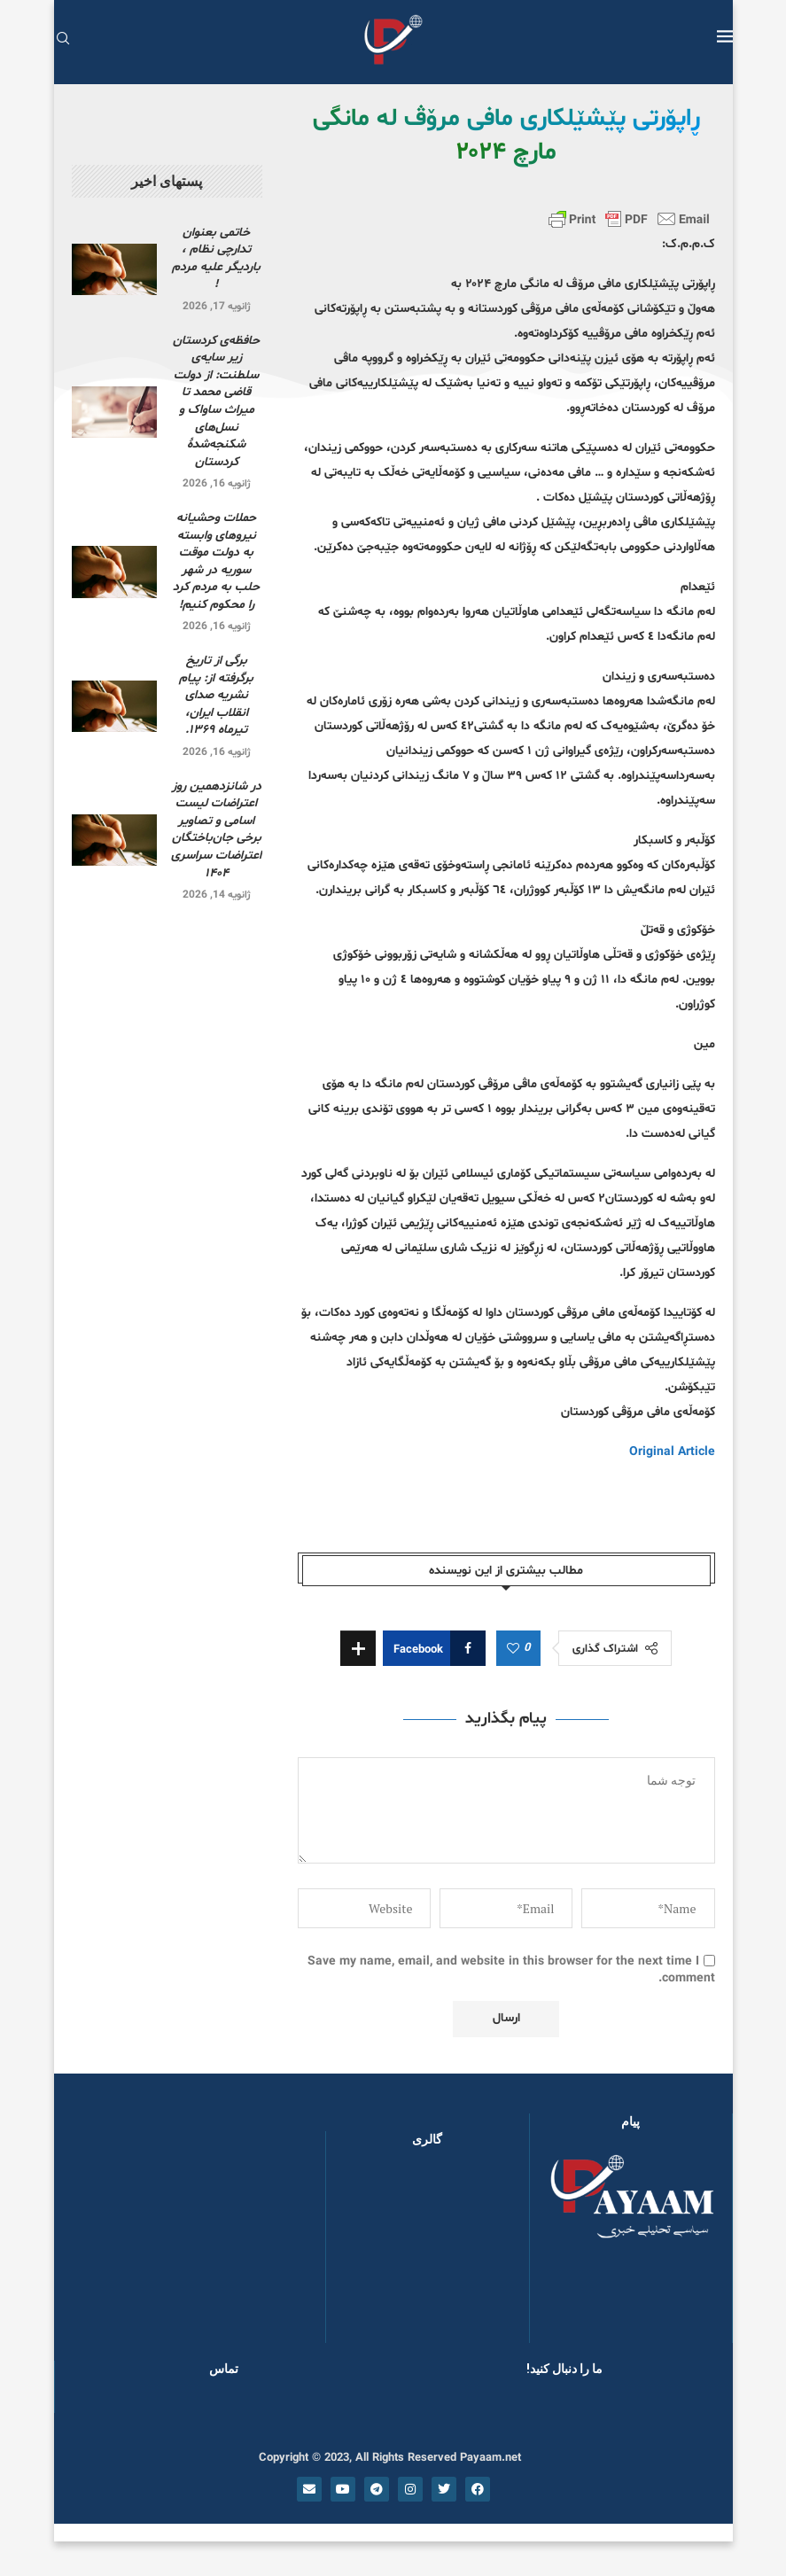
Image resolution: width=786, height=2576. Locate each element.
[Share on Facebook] (434, 1648)
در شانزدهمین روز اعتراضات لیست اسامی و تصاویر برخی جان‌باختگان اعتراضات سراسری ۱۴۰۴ (216, 830)
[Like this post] (513, 1649)
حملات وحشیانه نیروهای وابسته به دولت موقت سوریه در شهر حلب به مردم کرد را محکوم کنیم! (216, 561)
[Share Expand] (358, 1648)
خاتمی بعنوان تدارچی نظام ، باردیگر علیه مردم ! (216, 258)
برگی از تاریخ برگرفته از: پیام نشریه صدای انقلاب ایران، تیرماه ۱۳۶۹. (216, 695)
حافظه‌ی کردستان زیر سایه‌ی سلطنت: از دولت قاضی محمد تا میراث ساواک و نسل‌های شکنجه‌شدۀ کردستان (216, 401)
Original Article (672, 1452)
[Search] (63, 40)
